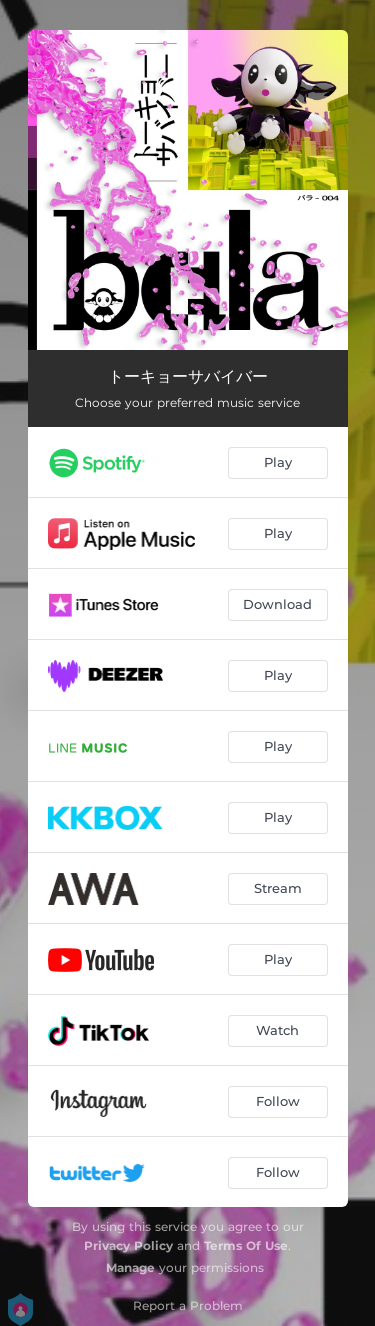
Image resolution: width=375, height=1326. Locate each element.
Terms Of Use (246, 1245)
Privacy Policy (128, 1245)
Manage (130, 1267)
